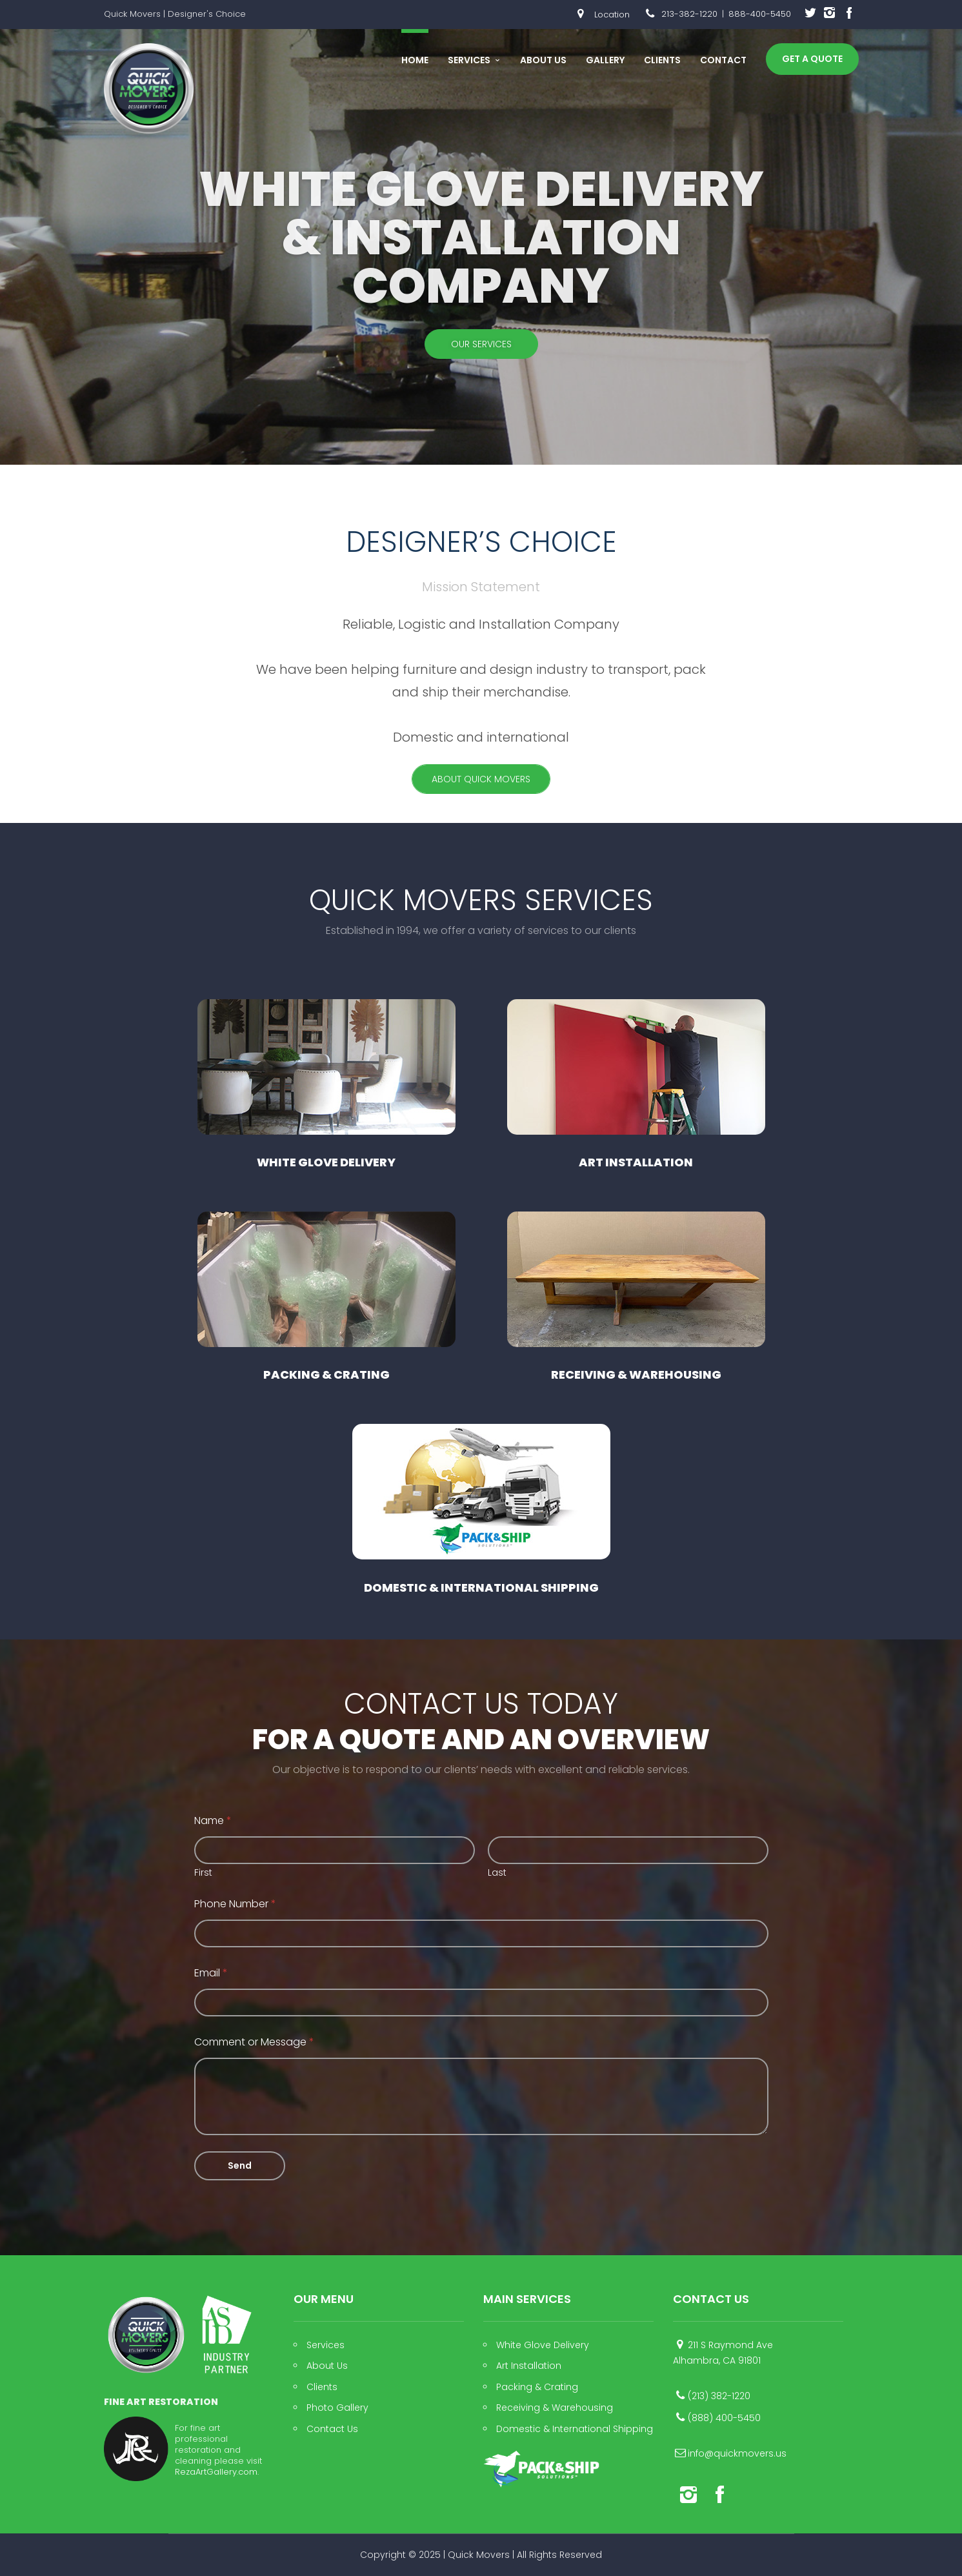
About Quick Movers (481, 779)
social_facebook (849, 15)
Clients (662, 60)
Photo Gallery (337, 2407)
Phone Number (235, 1916)
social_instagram (829, 15)
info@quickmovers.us (737, 2453)
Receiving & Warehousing (636, 1297)
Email (211, 1985)
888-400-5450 (759, 14)
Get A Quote (812, 58)
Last (497, 1885)
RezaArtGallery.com (216, 2472)
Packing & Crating (326, 1297)
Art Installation (636, 1084)
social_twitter (810, 15)
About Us (543, 60)
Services (469, 60)
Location (600, 14)
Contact (723, 60)
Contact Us (332, 2428)
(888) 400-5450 (724, 2417)
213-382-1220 (689, 14)
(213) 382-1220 (719, 2395)
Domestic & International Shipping (481, 1509)
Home (414, 60)
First (203, 1885)
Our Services (481, 344)
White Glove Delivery (326, 1084)
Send (240, 2178)
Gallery (605, 60)
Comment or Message (254, 2054)
